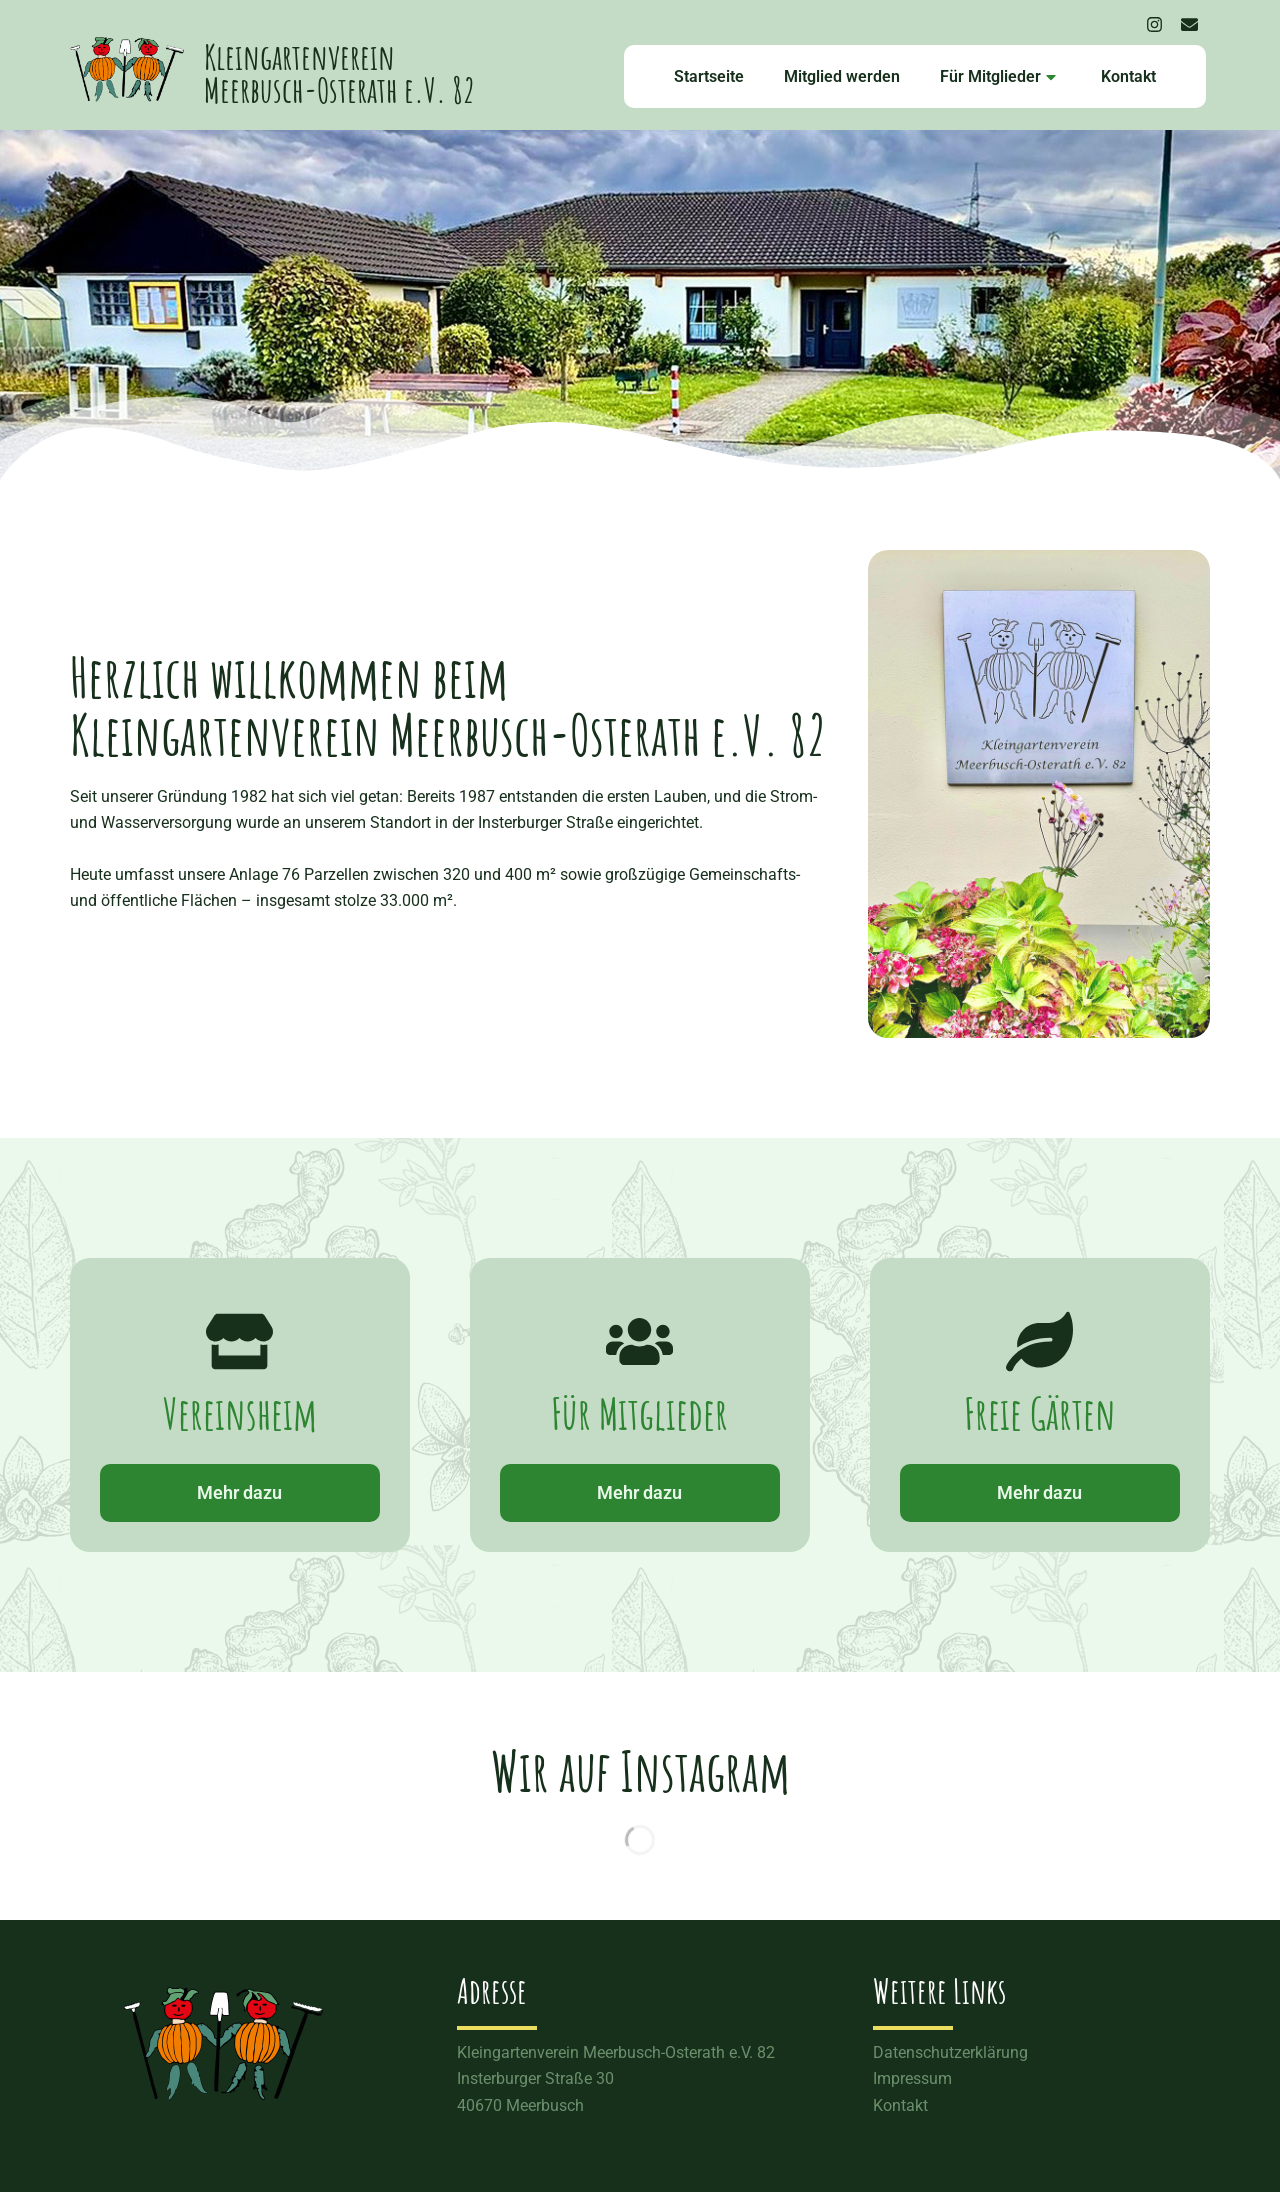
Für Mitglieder (998, 76)
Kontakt (1128, 76)
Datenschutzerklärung (950, 2052)
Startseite (709, 76)
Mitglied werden (842, 76)
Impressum (912, 2078)
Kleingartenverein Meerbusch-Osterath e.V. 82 (339, 73)
